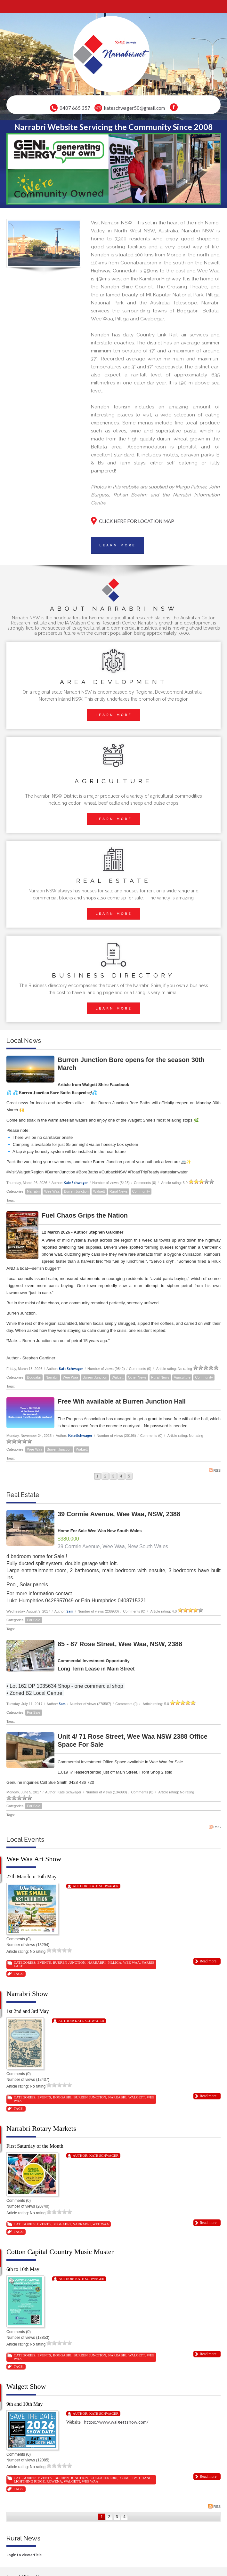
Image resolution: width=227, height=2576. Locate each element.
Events (44, 1962)
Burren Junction (76, 1191)
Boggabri (34, 1377)
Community (141, 1191)
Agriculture (182, 1377)
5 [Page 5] (129, 1476)
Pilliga (114, 1962)
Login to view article (24, 2554)
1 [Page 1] (97, 1476)
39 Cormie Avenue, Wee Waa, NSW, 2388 (119, 1513)
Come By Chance (137, 2478)
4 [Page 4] (121, 1476)
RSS (215, 1470)
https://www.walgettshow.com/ (116, 2422)
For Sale (33, 1620)
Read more (208, 1961)
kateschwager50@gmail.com (134, 108)
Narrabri (33, 1191)
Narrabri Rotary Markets (41, 2128)
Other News (137, 1377)
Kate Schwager (76, 1182)
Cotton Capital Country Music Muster (60, 2252)
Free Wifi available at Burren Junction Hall (122, 1401)
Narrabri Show (27, 1994)
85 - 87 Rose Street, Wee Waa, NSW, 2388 (120, 1643)
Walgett (99, 1191)
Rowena (54, 2481)
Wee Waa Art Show (33, 1859)
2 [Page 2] (105, 1476)
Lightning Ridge (29, 2481)
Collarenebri (104, 2478)
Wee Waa (52, 1191)
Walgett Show (26, 2386)
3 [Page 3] (113, 1476)
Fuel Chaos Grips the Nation (85, 1215)
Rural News (118, 1191)
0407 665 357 (75, 108)
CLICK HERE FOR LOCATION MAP (136, 521)
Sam (70, 1611)
